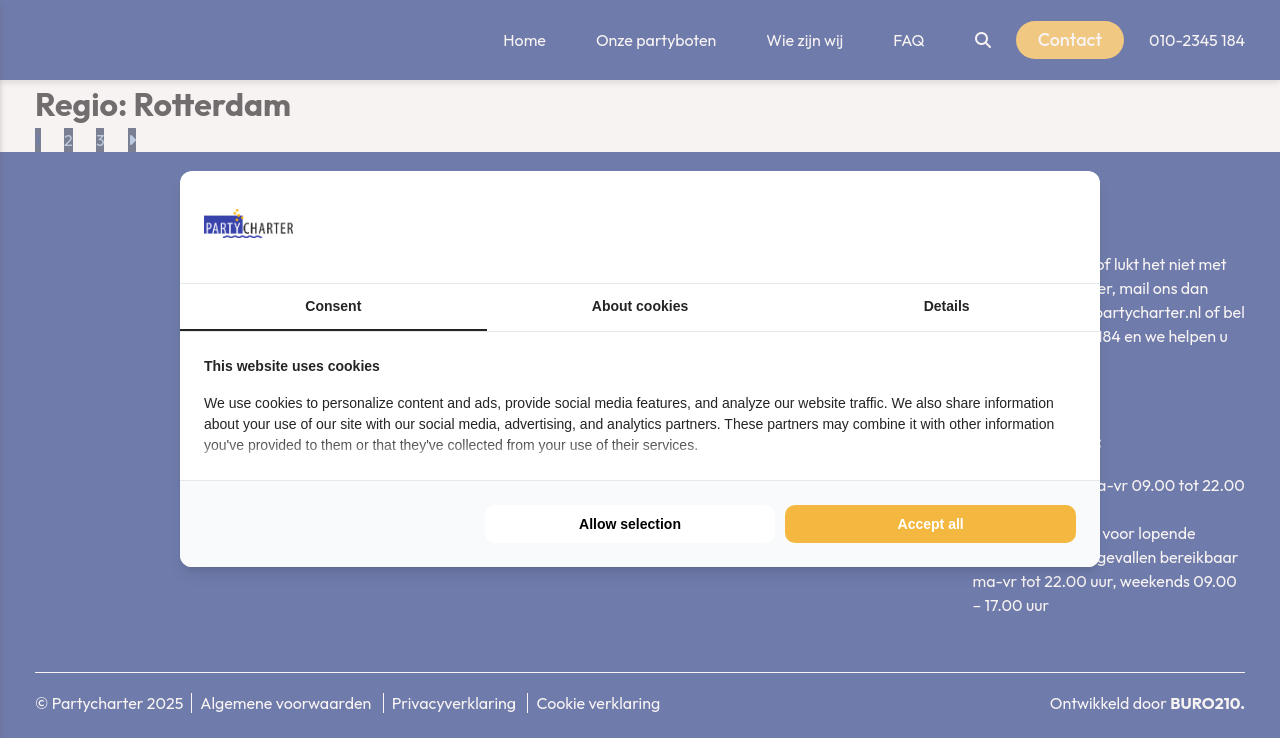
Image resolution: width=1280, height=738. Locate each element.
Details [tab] (947, 306)
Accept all (931, 524)
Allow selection (630, 524)
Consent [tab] (333, 306)
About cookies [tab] (640, 306)
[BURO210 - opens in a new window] (1001, 227)
